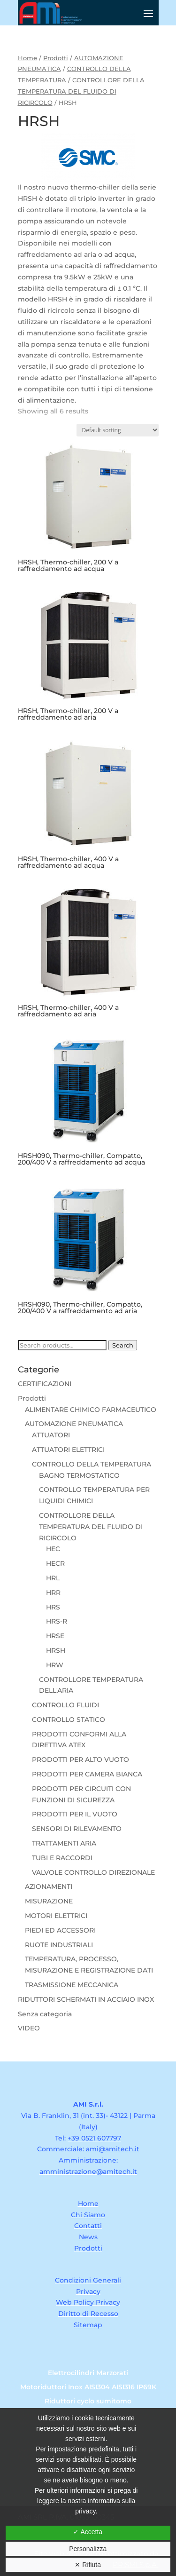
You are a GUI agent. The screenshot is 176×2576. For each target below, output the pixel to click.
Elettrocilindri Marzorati (88, 2373)
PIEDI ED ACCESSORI (60, 1930)
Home (27, 58)
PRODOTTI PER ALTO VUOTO (80, 1759)
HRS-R (56, 1621)
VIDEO (29, 2028)
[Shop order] (118, 430)
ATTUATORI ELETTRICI (68, 1449)
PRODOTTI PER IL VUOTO (74, 1814)
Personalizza (88, 2548)
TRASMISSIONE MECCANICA (71, 1985)
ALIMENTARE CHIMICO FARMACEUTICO (90, 1409)
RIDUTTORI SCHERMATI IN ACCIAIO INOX (86, 1999)
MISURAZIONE (49, 1901)
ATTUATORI (51, 1435)
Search (122, 1345)
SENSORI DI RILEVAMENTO (77, 1828)
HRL (53, 1578)
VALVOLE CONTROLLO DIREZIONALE (93, 1872)
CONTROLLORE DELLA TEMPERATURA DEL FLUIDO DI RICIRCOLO (81, 91)
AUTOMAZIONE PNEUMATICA (74, 1423)
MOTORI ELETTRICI (56, 1915)
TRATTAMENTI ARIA (64, 1843)
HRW (54, 1665)
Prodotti (55, 58)
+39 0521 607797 (94, 2138)
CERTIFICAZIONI (44, 1383)
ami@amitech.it (112, 2149)
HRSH (55, 1650)
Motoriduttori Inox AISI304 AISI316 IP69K (88, 2387)
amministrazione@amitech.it (88, 2171)
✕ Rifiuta (88, 2564)
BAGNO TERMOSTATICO (79, 1475)
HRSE (55, 1636)
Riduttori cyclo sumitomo (88, 2401)
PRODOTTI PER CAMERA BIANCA (87, 1774)
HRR (53, 1592)
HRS (53, 1607)
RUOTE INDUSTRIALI (59, 1945)
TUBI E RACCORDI (62, 1858)
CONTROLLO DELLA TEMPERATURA (91, 1464)
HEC (53, 1549)
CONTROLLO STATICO (68, 1719)
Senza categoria (45, 2014)
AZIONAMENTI (48, 1886)
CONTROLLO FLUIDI (65, 1705)
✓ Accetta (87, 2532)
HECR (55, 1563)
